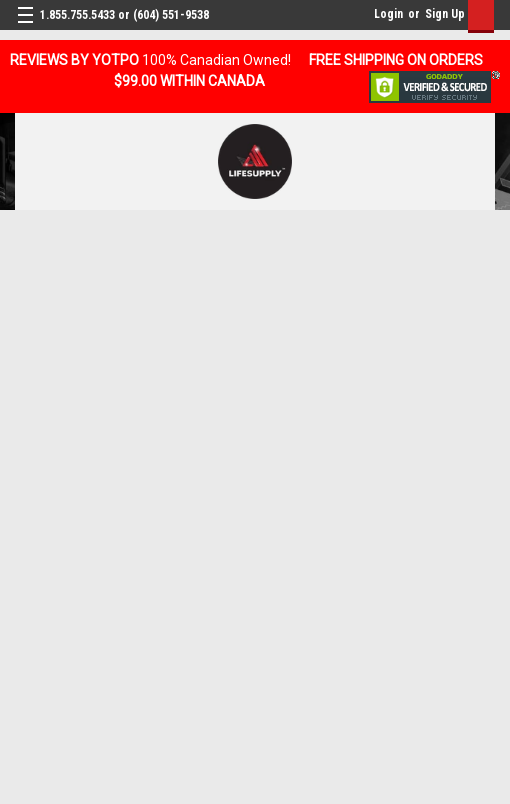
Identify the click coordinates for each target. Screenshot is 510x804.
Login (388, 14)
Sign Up (445, 14)
